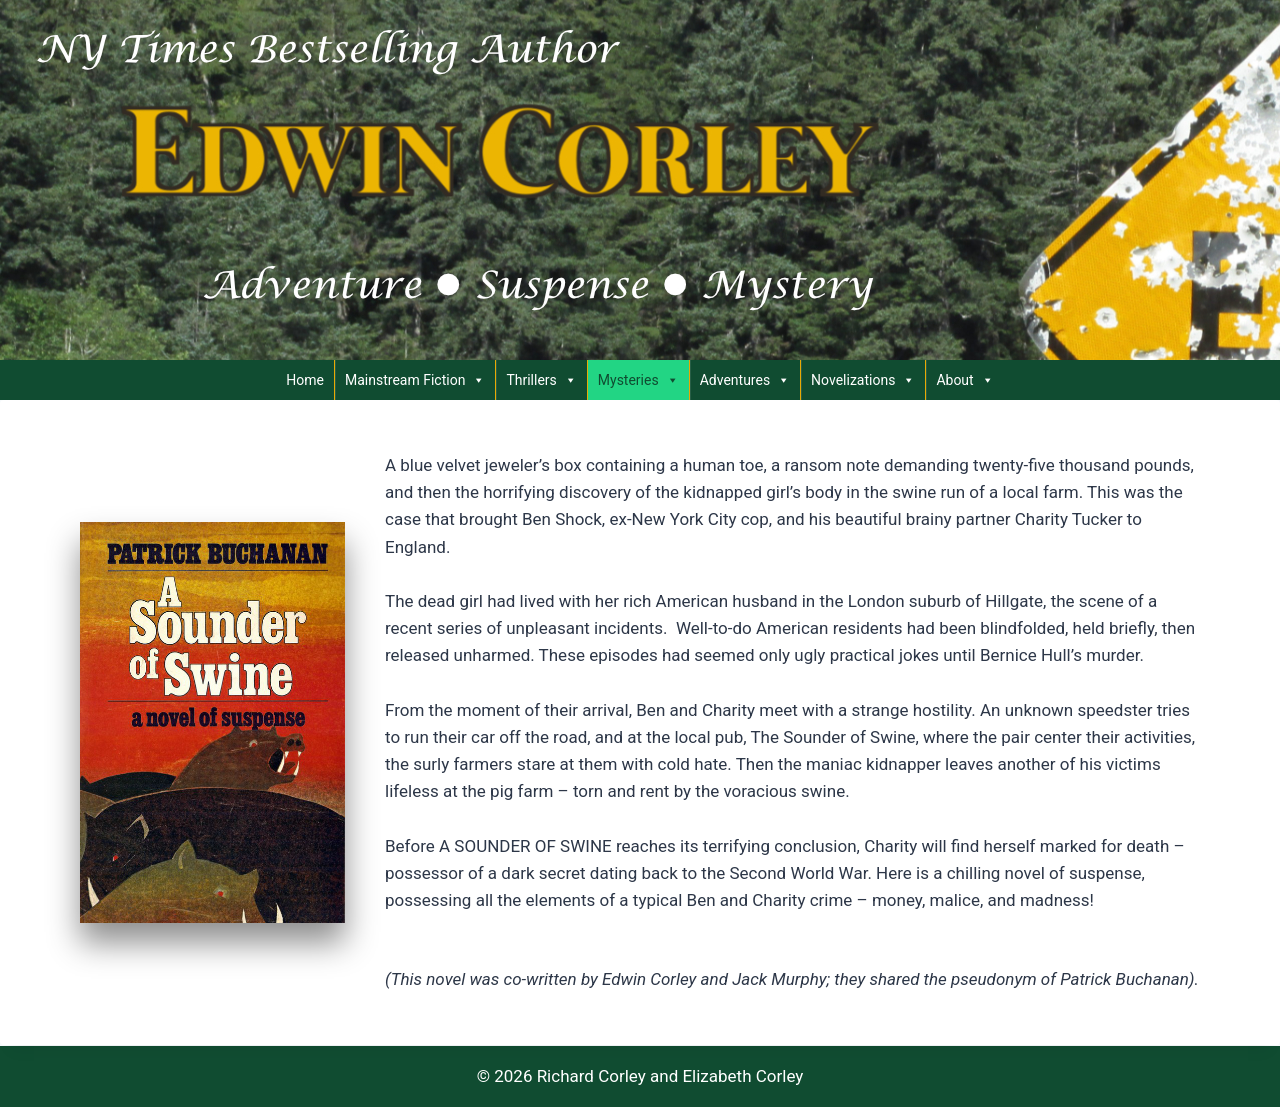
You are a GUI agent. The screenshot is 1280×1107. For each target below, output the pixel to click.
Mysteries (638, 380)
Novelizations (863, 380)
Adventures (745, 380)
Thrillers (541, 380)
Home (305, 380)
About (964, 380)
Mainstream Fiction (415, 380)
